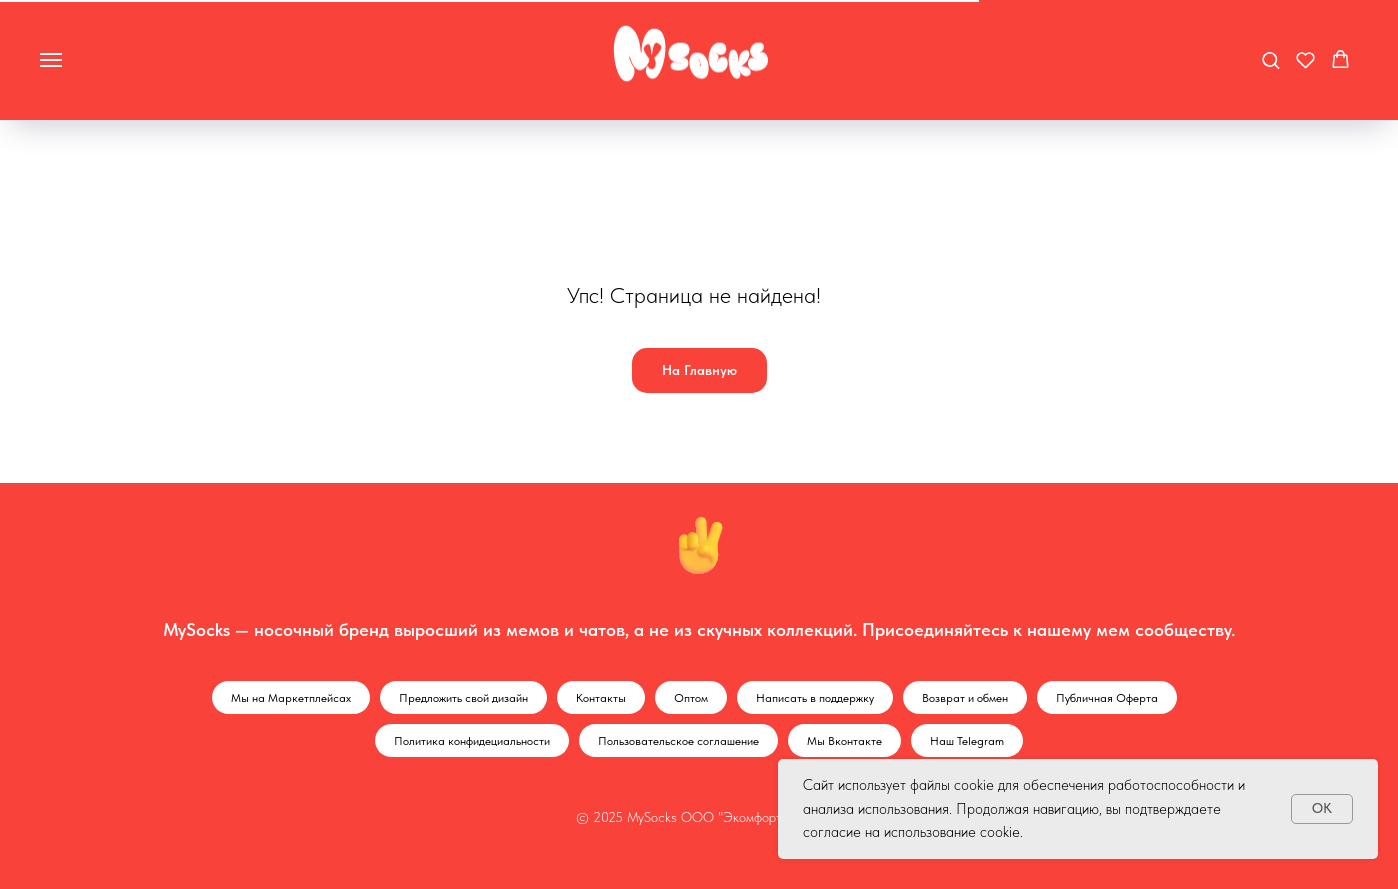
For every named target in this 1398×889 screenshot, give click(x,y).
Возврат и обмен (965, 698)
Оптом (691, 698)
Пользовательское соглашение (678, 741)
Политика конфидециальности (472, 741)
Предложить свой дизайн (463, 698)
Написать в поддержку (815, 698)
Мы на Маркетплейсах (291, 698)
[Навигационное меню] (51, 60)
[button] (1270, 59)
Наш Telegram (967, 741)
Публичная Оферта (1107, 698)
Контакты (601, 698)
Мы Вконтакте (844, 741)
